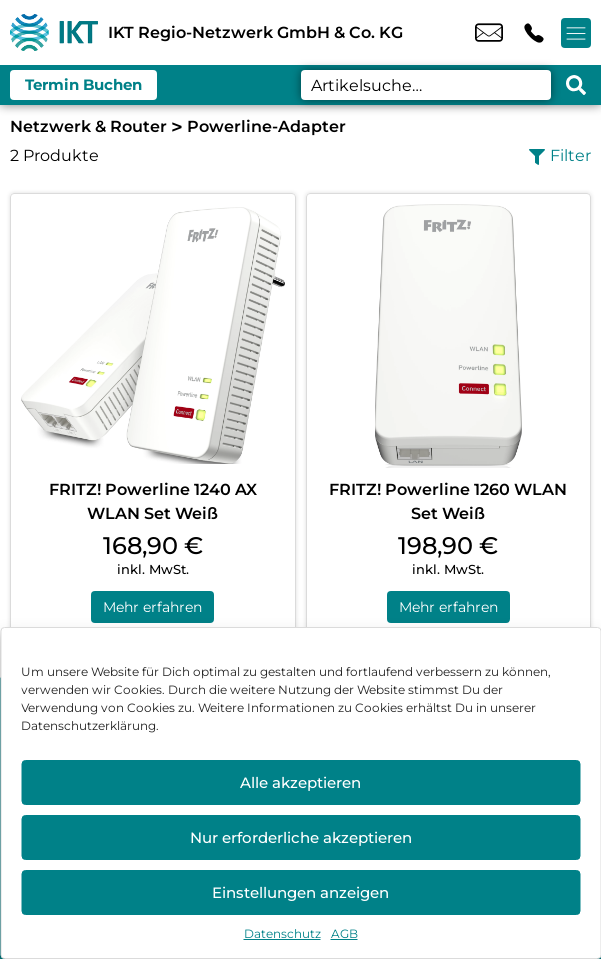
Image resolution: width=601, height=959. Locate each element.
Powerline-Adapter (266, 126)
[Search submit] (576, 85)
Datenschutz (282, 933)
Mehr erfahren (152, 607)
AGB (344, 933)
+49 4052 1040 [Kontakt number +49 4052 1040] (534, 33)
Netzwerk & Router (88, 126)
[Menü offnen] (576, 33)
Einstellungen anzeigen (300, 892)
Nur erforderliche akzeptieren (301, 837)
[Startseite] (54, 32)
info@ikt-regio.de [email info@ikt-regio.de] (489, 33)
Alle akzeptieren (300, 782)
